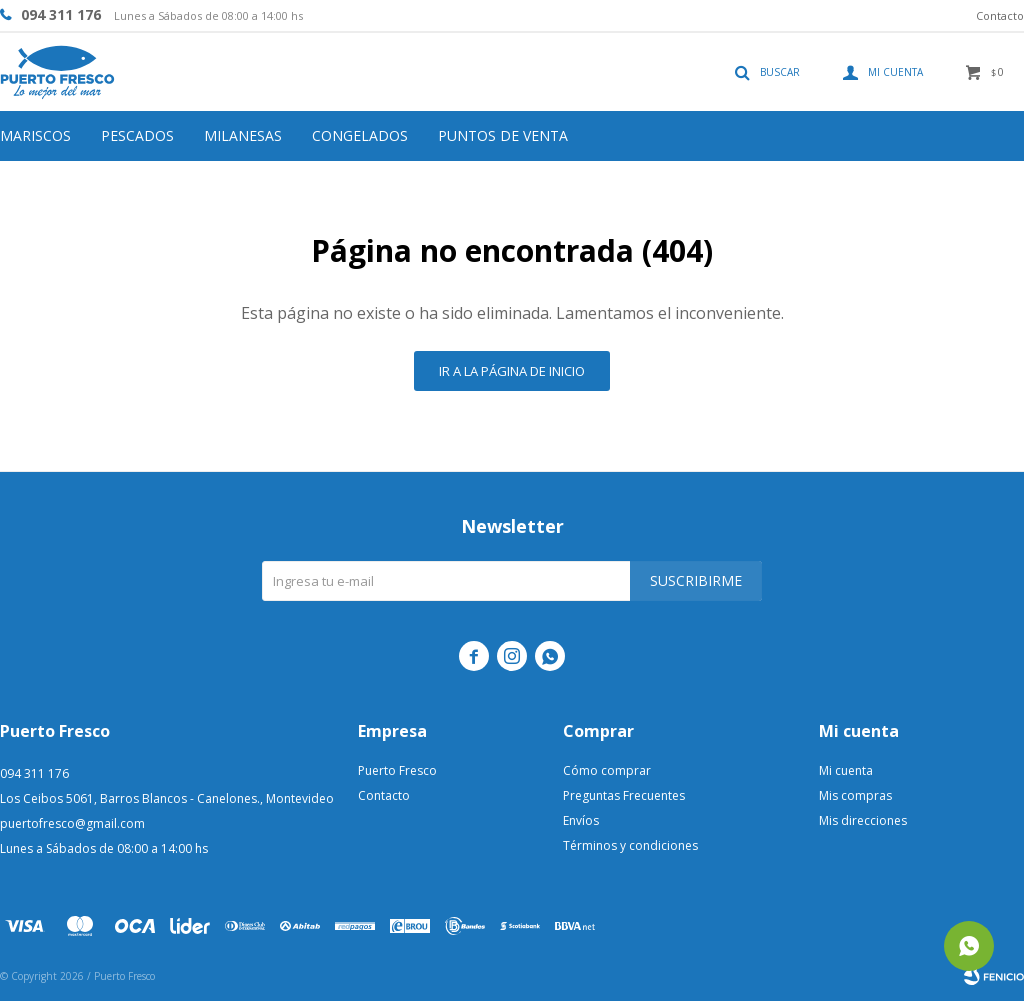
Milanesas (243, 135)
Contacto (1000, 15)
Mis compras (855, 795)
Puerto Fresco (397, 770)
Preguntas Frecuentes (624, 795)
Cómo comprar (607, 770)
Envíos (581, 820)
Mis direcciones (863, 820)
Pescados (137, 135)
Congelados (360, 135)
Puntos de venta (503, 135)
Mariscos (35, 135)
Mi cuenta (846, 770)
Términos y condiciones (630, 845)
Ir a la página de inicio (512, 371)
